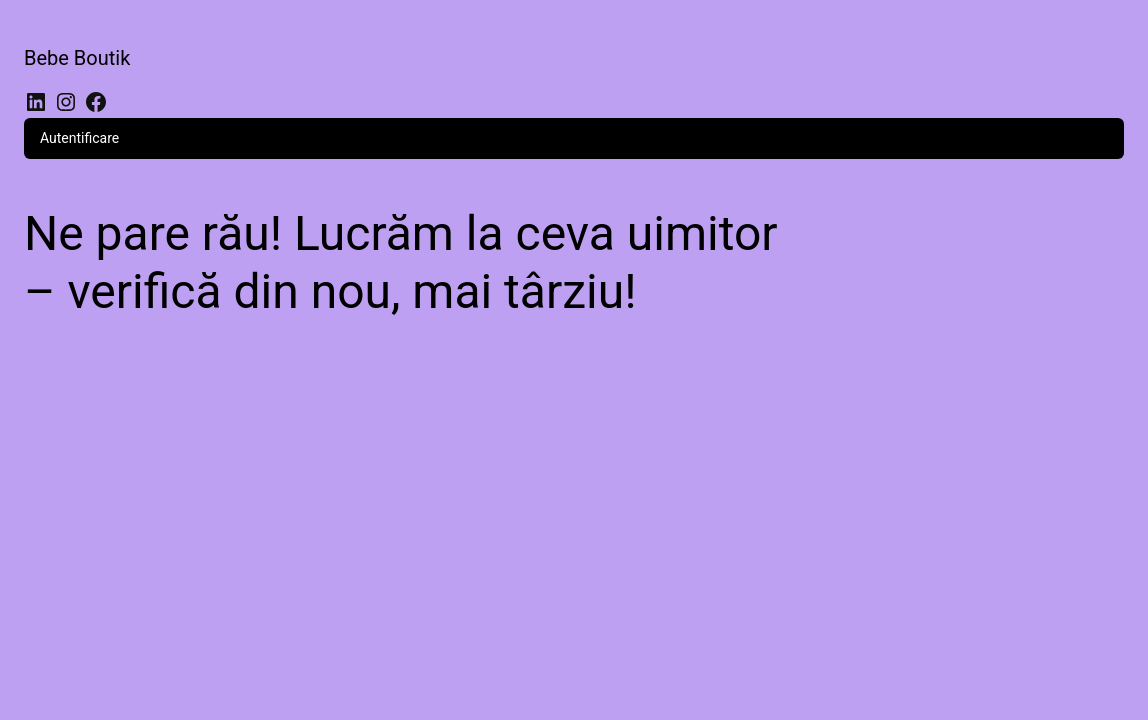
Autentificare (79, 138)
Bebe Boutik (77, 58)
